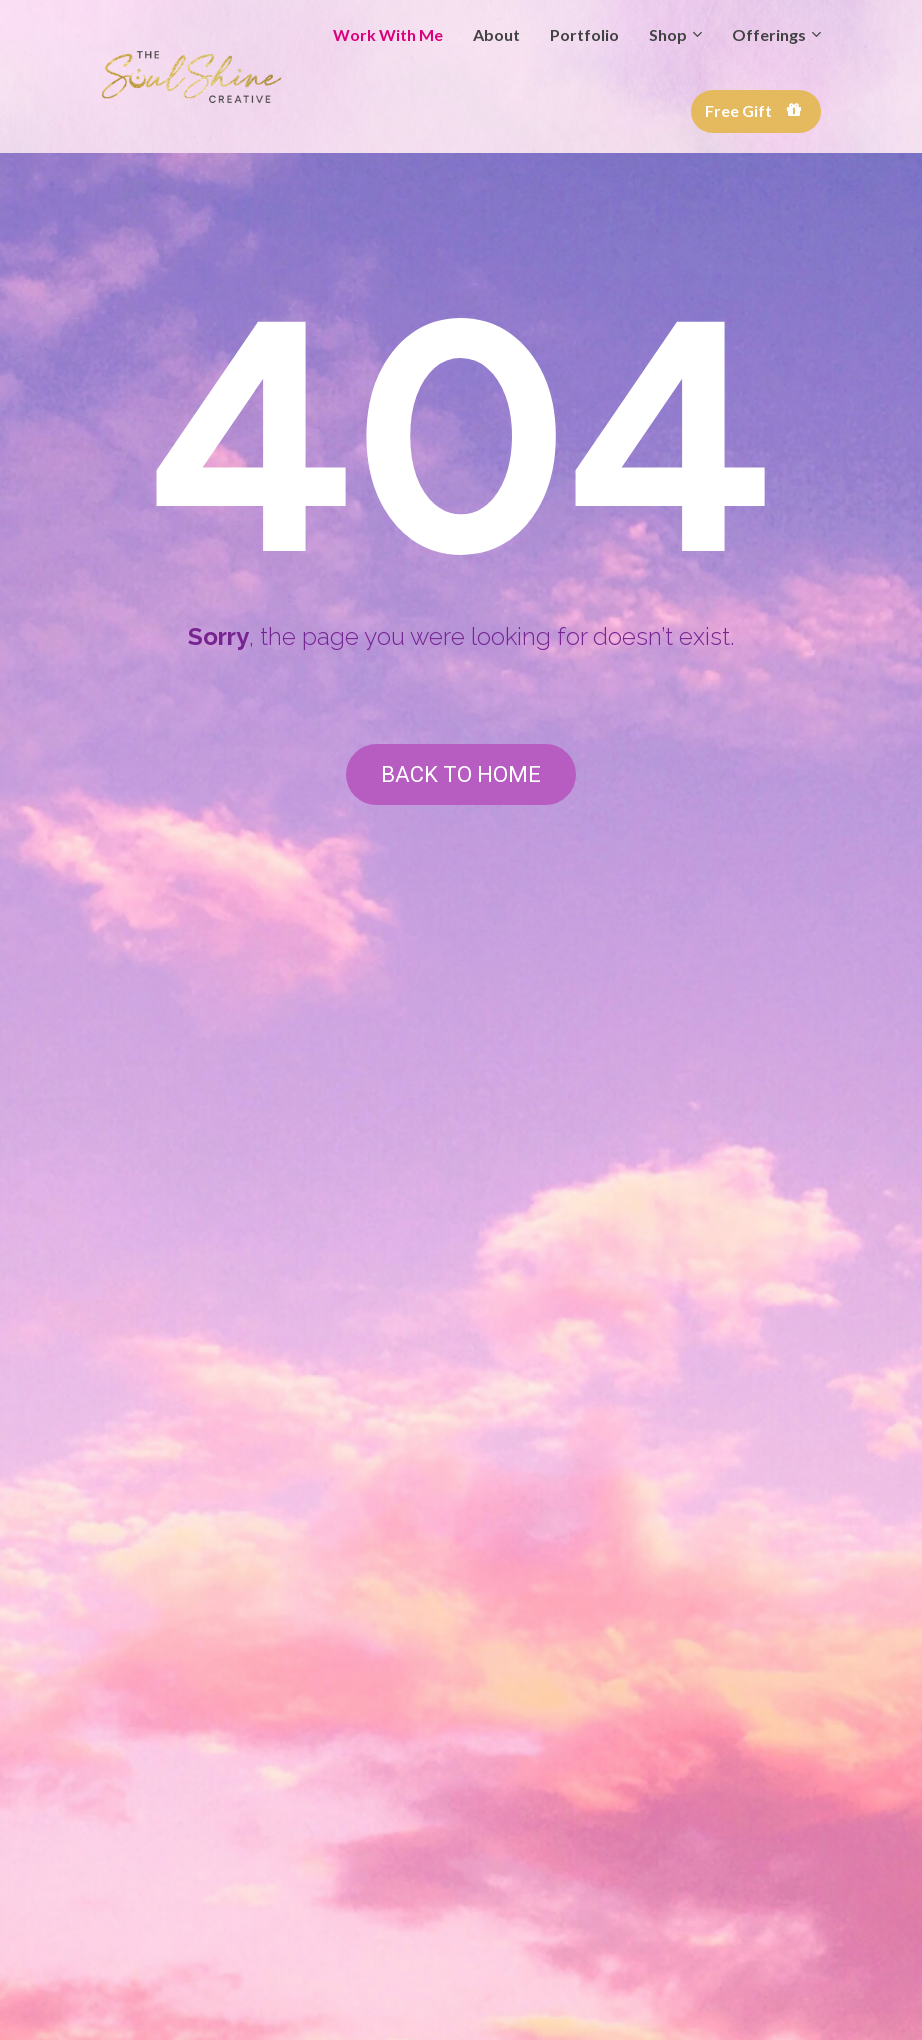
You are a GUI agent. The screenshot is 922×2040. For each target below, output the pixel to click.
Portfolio (584, 34)
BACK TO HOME (461, 774)
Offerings (769, 34)
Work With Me (388, 34)
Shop (668, 34)
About (496, 34)
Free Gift (753, 110)
